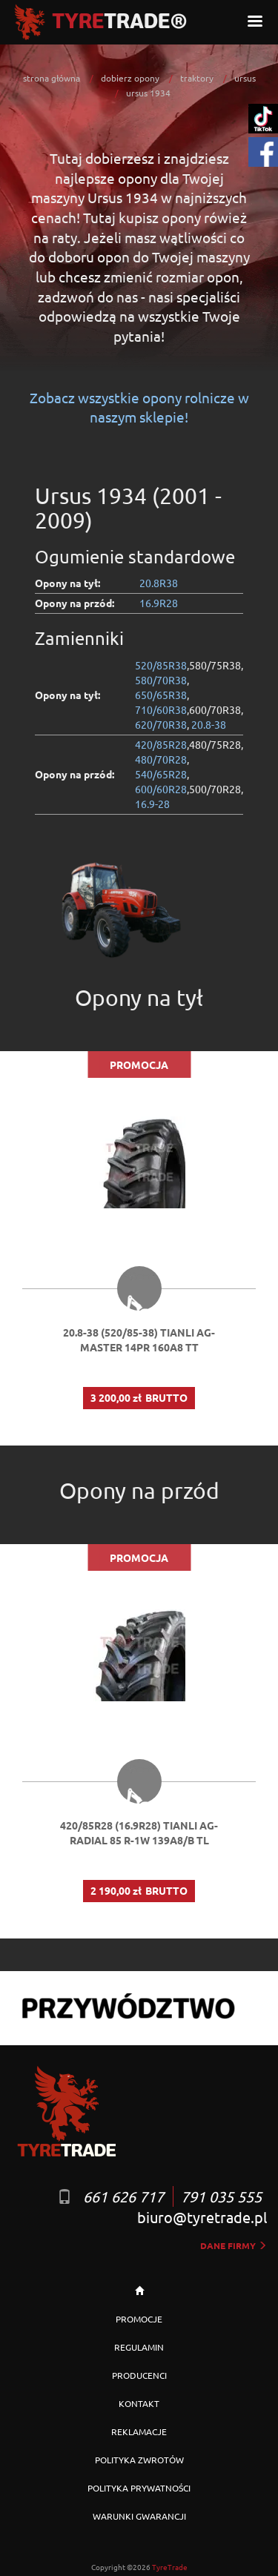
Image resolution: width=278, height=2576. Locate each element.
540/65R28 (161, 774)
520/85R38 (161, 665)
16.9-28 (152, 803)
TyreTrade (170, 2566)
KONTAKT (139, 2403)
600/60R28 (161, 788)
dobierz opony (130, 78)
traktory (197, 78)
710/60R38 (161, 709)
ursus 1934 (148, 93)
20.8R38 (158, 582)
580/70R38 (161, 679)
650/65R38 (161, 694)
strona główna (51, 78)
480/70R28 (161, 759)
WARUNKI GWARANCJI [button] (139, 2516)
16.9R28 (158, 602)
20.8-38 (208, 724)
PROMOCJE (139, 2319)
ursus (245, 78)
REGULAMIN (139, 2347)
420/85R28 (161, 744)
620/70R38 (161, 724)
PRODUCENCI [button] (139, 2375)
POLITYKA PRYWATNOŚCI (139, 2488)
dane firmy (233, 2245)
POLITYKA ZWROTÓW (139, 2460)
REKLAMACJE (139, 2431)
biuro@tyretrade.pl (202, 2217)
